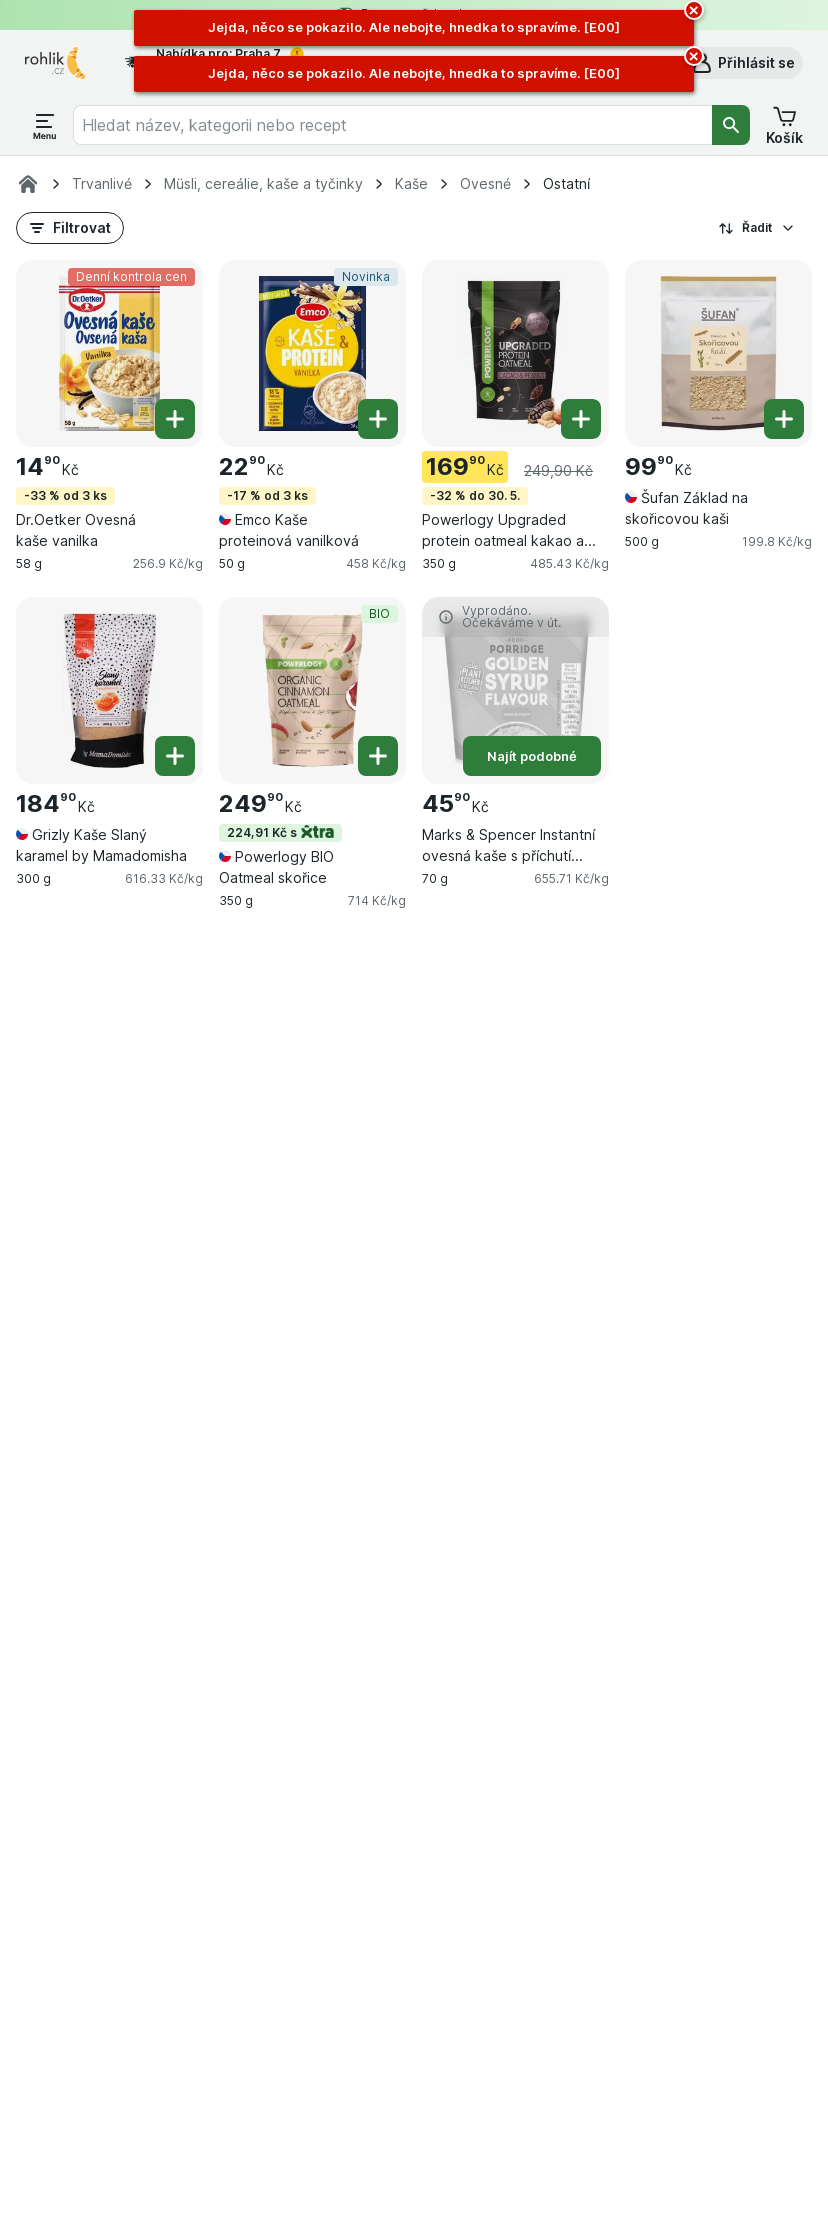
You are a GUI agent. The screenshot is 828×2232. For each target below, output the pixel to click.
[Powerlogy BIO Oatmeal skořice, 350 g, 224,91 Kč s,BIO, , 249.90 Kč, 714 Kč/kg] (312, 690)
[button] (742, 63)
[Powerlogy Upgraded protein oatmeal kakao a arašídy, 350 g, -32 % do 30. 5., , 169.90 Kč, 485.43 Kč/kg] (515, 353)
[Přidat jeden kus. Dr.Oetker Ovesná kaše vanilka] (175, 419)
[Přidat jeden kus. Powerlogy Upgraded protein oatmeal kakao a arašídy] (581, 419)
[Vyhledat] (731, 125)
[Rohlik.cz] (28, 184)
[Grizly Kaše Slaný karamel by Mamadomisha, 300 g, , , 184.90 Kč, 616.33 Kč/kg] (109, 690)
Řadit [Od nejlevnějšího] (757, 228)
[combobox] (393, 125)
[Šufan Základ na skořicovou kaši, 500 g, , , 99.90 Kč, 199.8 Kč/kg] (718, 353)
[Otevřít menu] (45, 125)
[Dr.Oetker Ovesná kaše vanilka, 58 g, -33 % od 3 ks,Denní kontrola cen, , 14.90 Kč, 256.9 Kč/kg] (109, 353)
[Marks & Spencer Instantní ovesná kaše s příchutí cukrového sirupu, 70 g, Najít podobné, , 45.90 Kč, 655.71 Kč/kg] (515, 690)
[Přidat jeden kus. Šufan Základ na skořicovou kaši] (784, 419)
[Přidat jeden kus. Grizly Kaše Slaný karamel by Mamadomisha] (175, 756)
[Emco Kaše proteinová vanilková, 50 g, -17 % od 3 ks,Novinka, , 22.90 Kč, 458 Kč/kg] (312, 353)
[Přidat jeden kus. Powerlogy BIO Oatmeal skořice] (378, 756)
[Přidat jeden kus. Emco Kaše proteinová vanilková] (378, 419)
